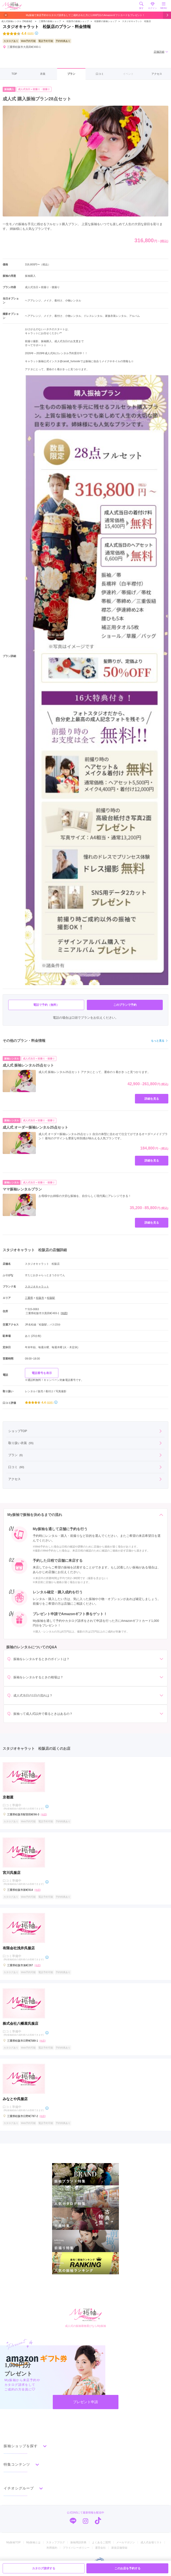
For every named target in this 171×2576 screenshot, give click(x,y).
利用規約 (52, 2547)
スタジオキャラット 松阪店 (136, 21)
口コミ (100, 73)
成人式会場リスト (151, 2542)
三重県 (29, 1297)
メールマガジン (125, 2542)
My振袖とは (33, 2542)
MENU (163, 5)
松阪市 (40, 1297)
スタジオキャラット (37, 1286)
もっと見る (159, 1040)
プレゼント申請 (85, 2402)
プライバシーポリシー (76, 2547)
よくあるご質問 (101, 2542)
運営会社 (100, 2547)
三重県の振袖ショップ (49, 21)
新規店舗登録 (119, 2547)
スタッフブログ (55, 2542)
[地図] (64, 1313)
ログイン (152, 5)
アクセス (156, 73)
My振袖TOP (13, 2542)
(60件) (30, 33)
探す (141, 5)
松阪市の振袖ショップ (78, 21)
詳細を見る (152, 1098)
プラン (71, 73)
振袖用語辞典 (78, 2542)
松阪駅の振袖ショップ (105, 21)
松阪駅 (51, 1297)
